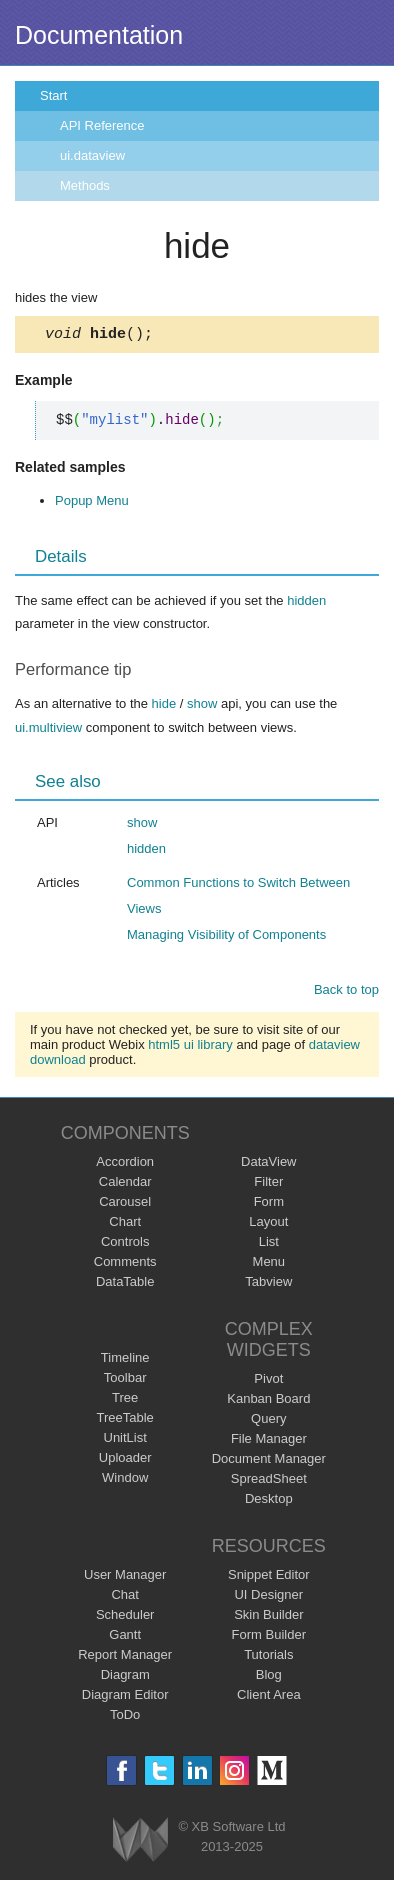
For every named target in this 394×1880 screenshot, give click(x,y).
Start (53, 95)
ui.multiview (48, 730)
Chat (124, 1597)
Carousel (125, 1204)
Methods (85, 185)
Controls (125, 1244)
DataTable (125, 1284)
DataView (268, 1164)
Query (268, 1421)
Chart (125, 1224)
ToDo (125, 1717)
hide (164, 706)
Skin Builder (268, 1617)
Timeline (125, 1360)
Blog (269, 1677)
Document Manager (269, 1461)
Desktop (269, 1501)
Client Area (269, 1697)
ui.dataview (92, 155)
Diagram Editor (125, 1697)
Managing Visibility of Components (226, 937)
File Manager (269, 1441)
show (202, 706)
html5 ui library (190, 1047)
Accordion (125, 1164)
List (269, 1244)
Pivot (268, 1381)
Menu (269, 1264)
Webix (140, 1842)
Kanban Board (268, 1401)
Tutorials (268, 1657)
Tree (125, 1400)
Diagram (125, 1677)
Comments (125, 1264)
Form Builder (269, 1637)
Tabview (268, 1284)
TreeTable (125, 1420)
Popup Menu (92, 503)
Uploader (125, 1460)
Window (125, 1480)
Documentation (99, 35)
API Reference (102, 125)
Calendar (125, 1184)
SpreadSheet (269, 1481)
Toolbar (125, 1380)
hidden (306, 603)
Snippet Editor (269, 1577)
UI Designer (268, 1597)
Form (269, 1204)
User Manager (125, 1577)
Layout (268, 1224)
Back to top (346, 992)
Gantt (125, 1637)
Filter (268, 1184)
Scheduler (125, 1617)
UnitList (125, 1440)
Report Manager (125, 1657)
